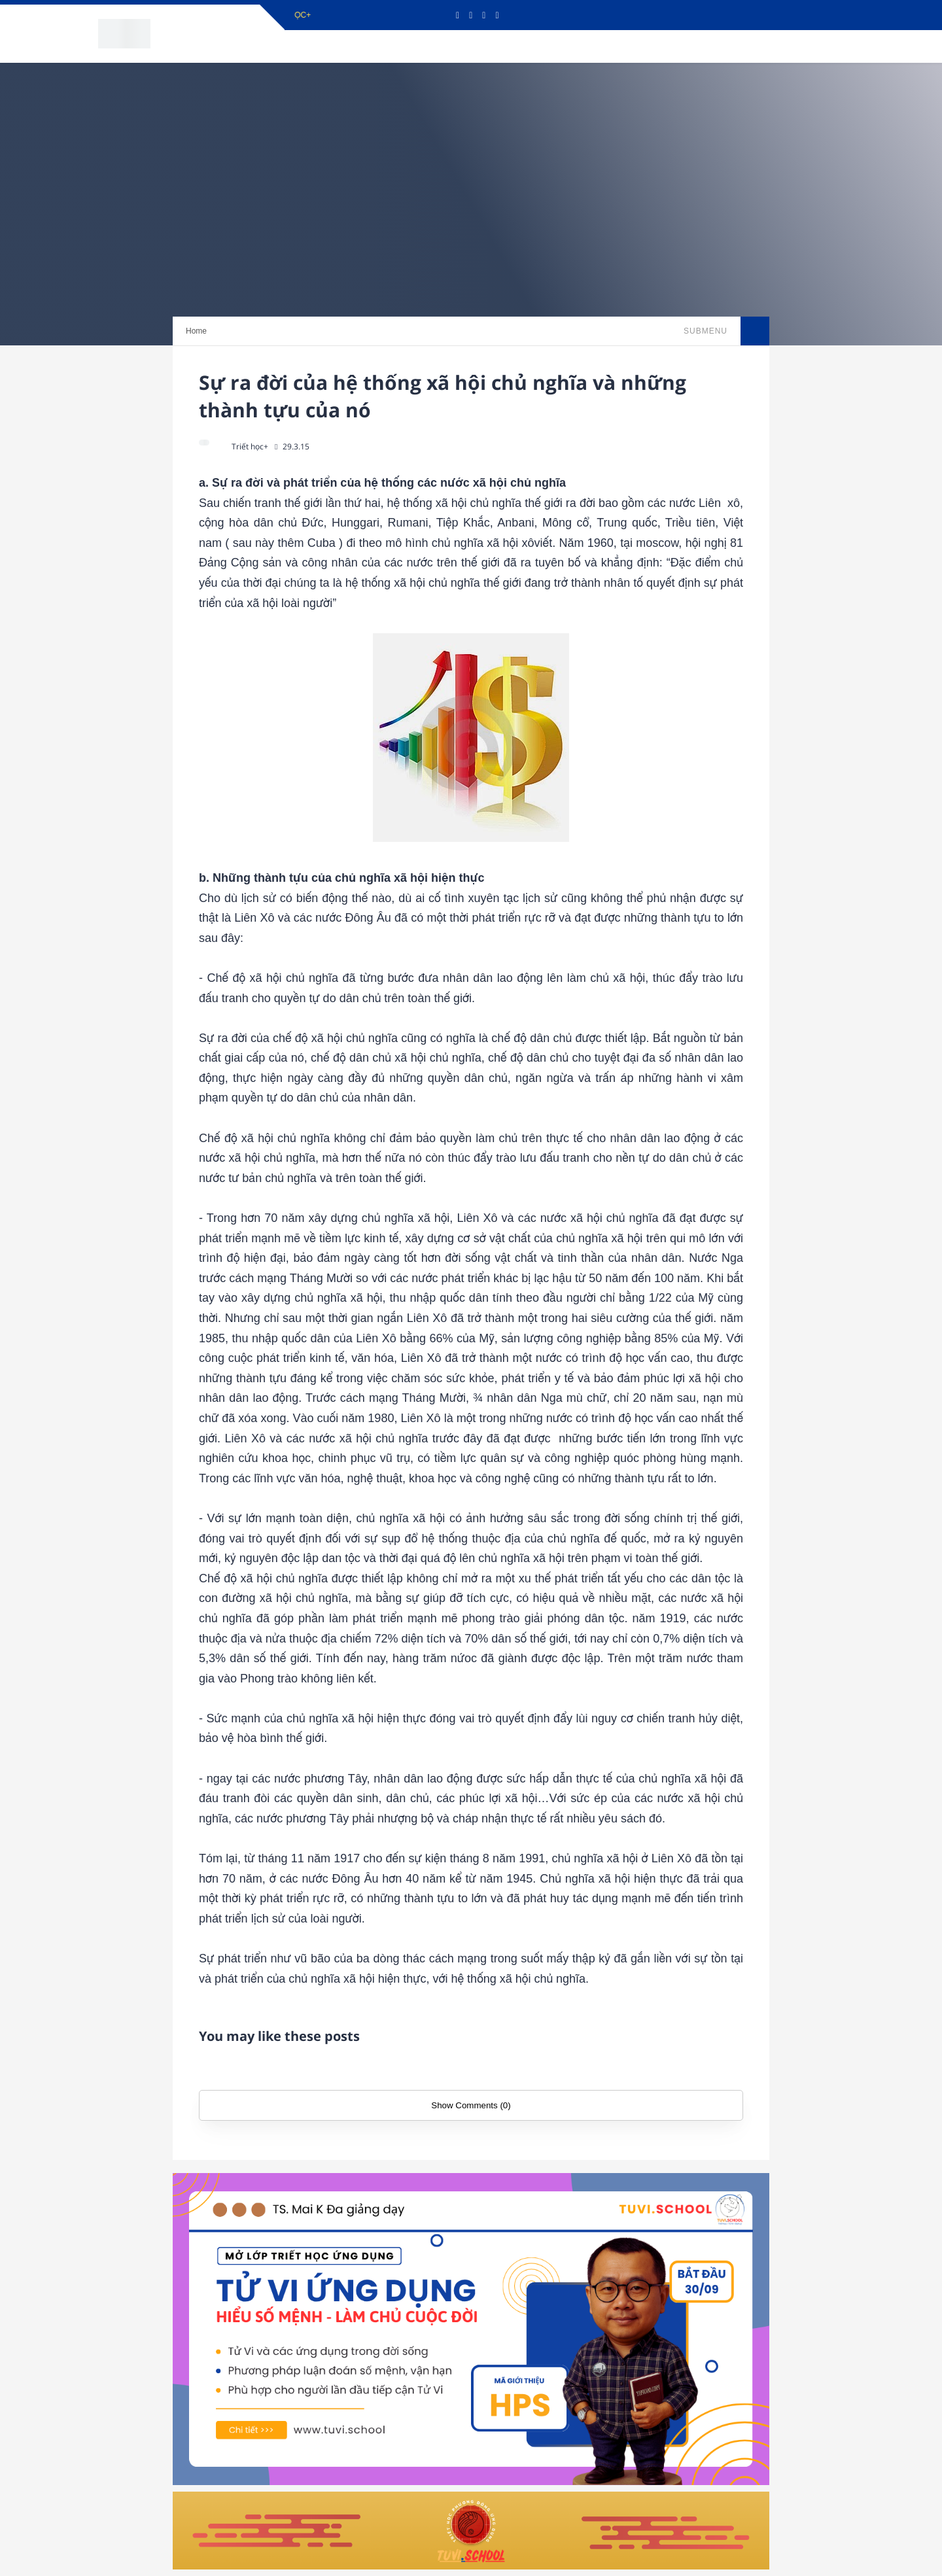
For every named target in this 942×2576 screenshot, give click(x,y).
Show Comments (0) (470, 2105)
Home (196, 331)
